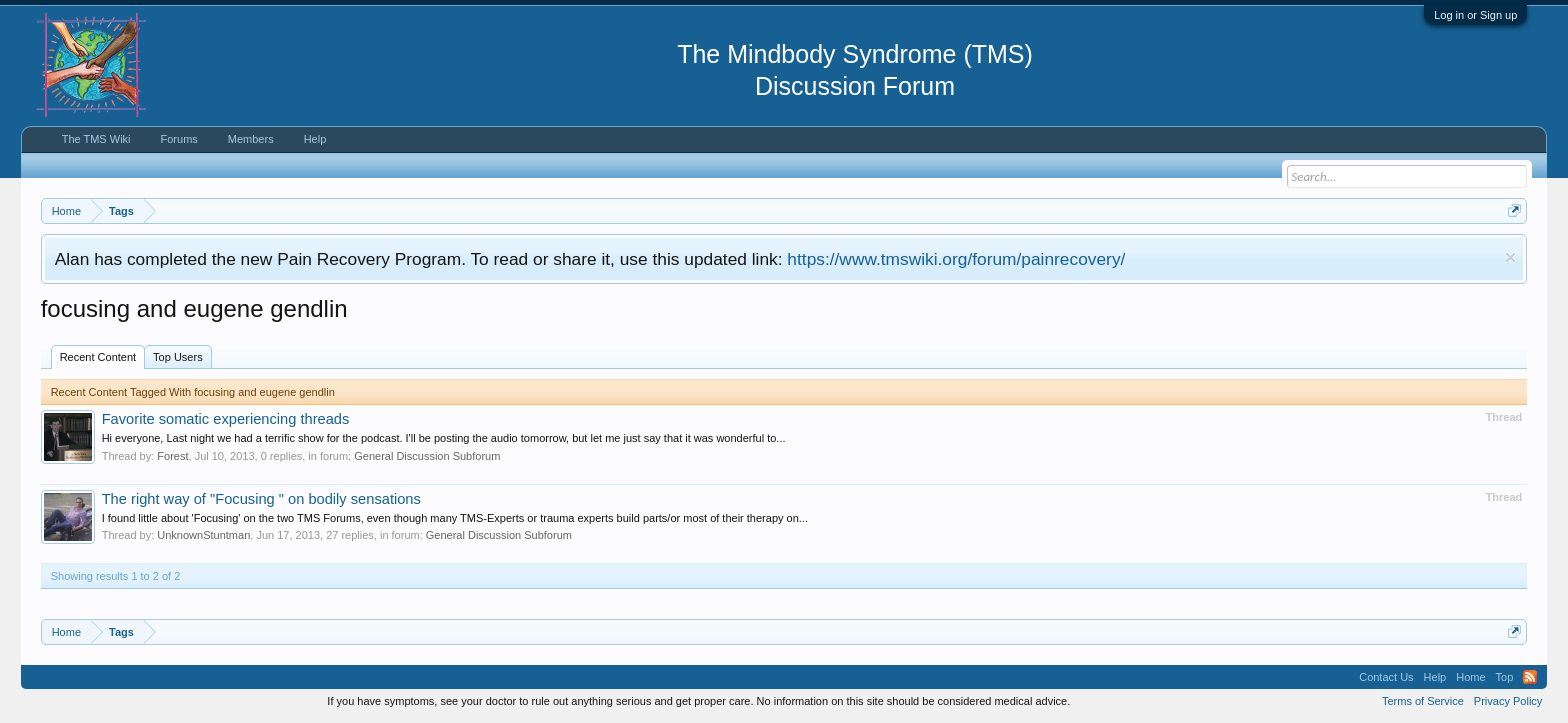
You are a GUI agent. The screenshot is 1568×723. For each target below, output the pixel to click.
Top (1505, 677)
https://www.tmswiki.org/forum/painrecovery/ (956, 259)
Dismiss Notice (1510, 257)
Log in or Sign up (1475, 15)
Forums (179, 139)
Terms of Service (1423, 701)
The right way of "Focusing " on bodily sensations (261, 499)
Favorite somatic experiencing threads (226, 419)
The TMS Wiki (96, 139)
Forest (172, 456)
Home (1470, 677)
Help (315, 139)
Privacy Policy (1508, 701)
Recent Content (98, 357)
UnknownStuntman (203, 535)
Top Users (178, 357)
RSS (1530, 677)
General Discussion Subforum (427, 456)
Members (251, 139)
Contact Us (1386, 677)
